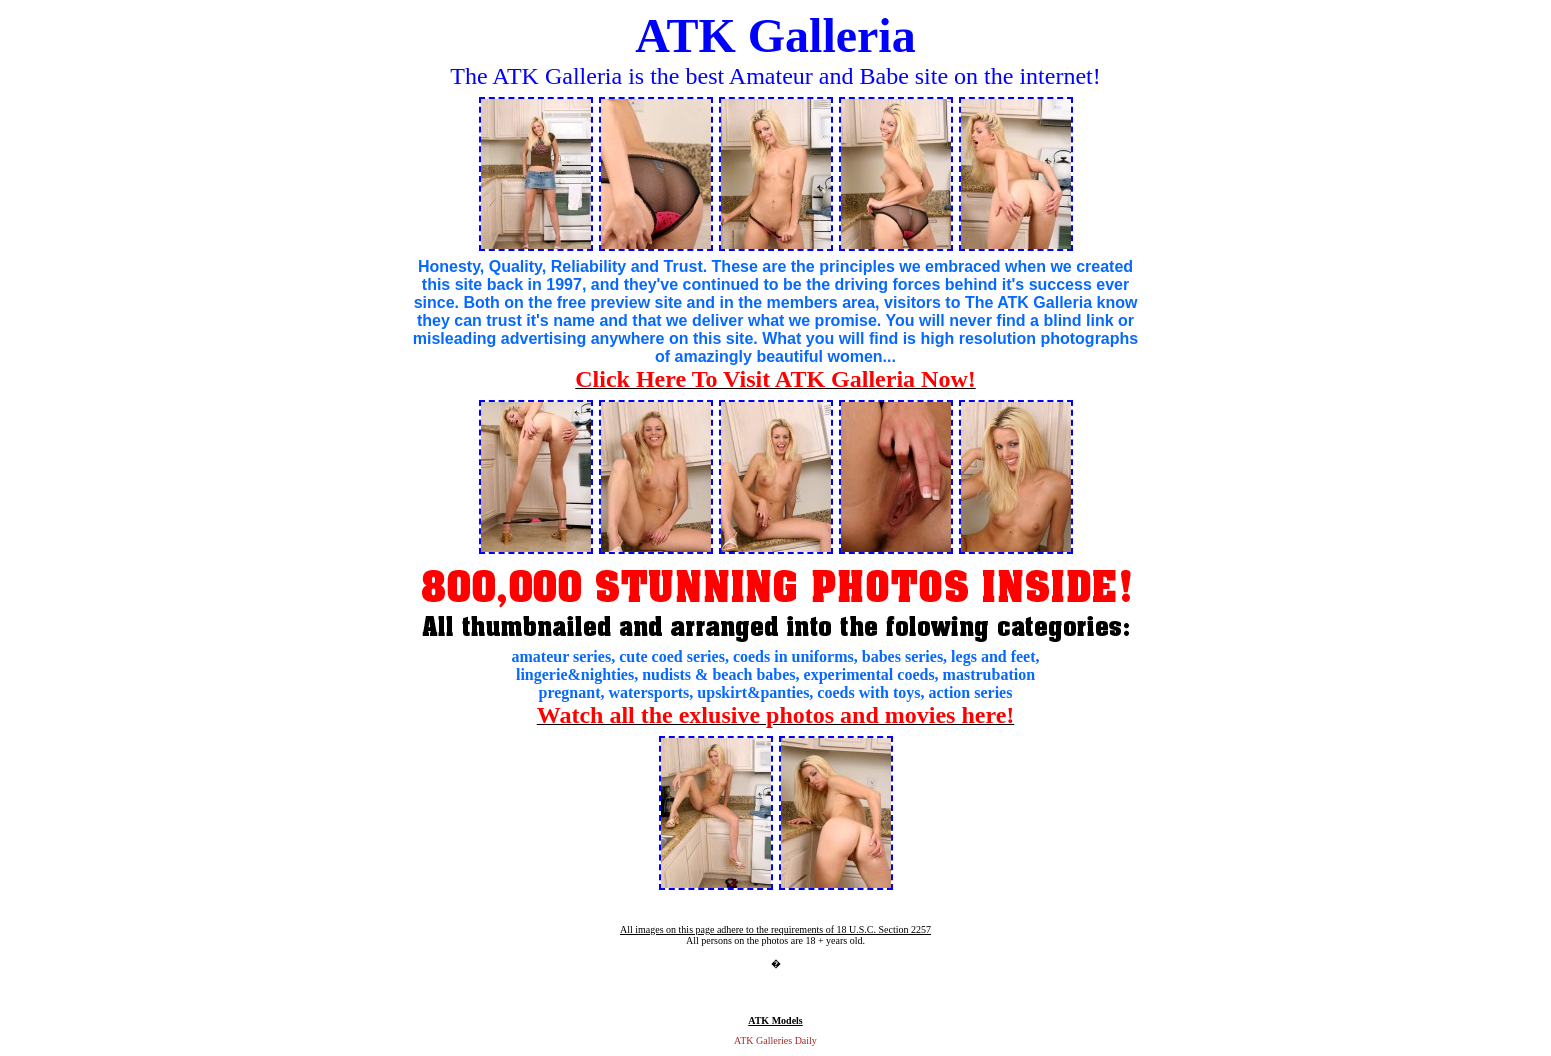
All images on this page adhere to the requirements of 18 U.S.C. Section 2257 (775, 929)
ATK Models (775, 1020)
